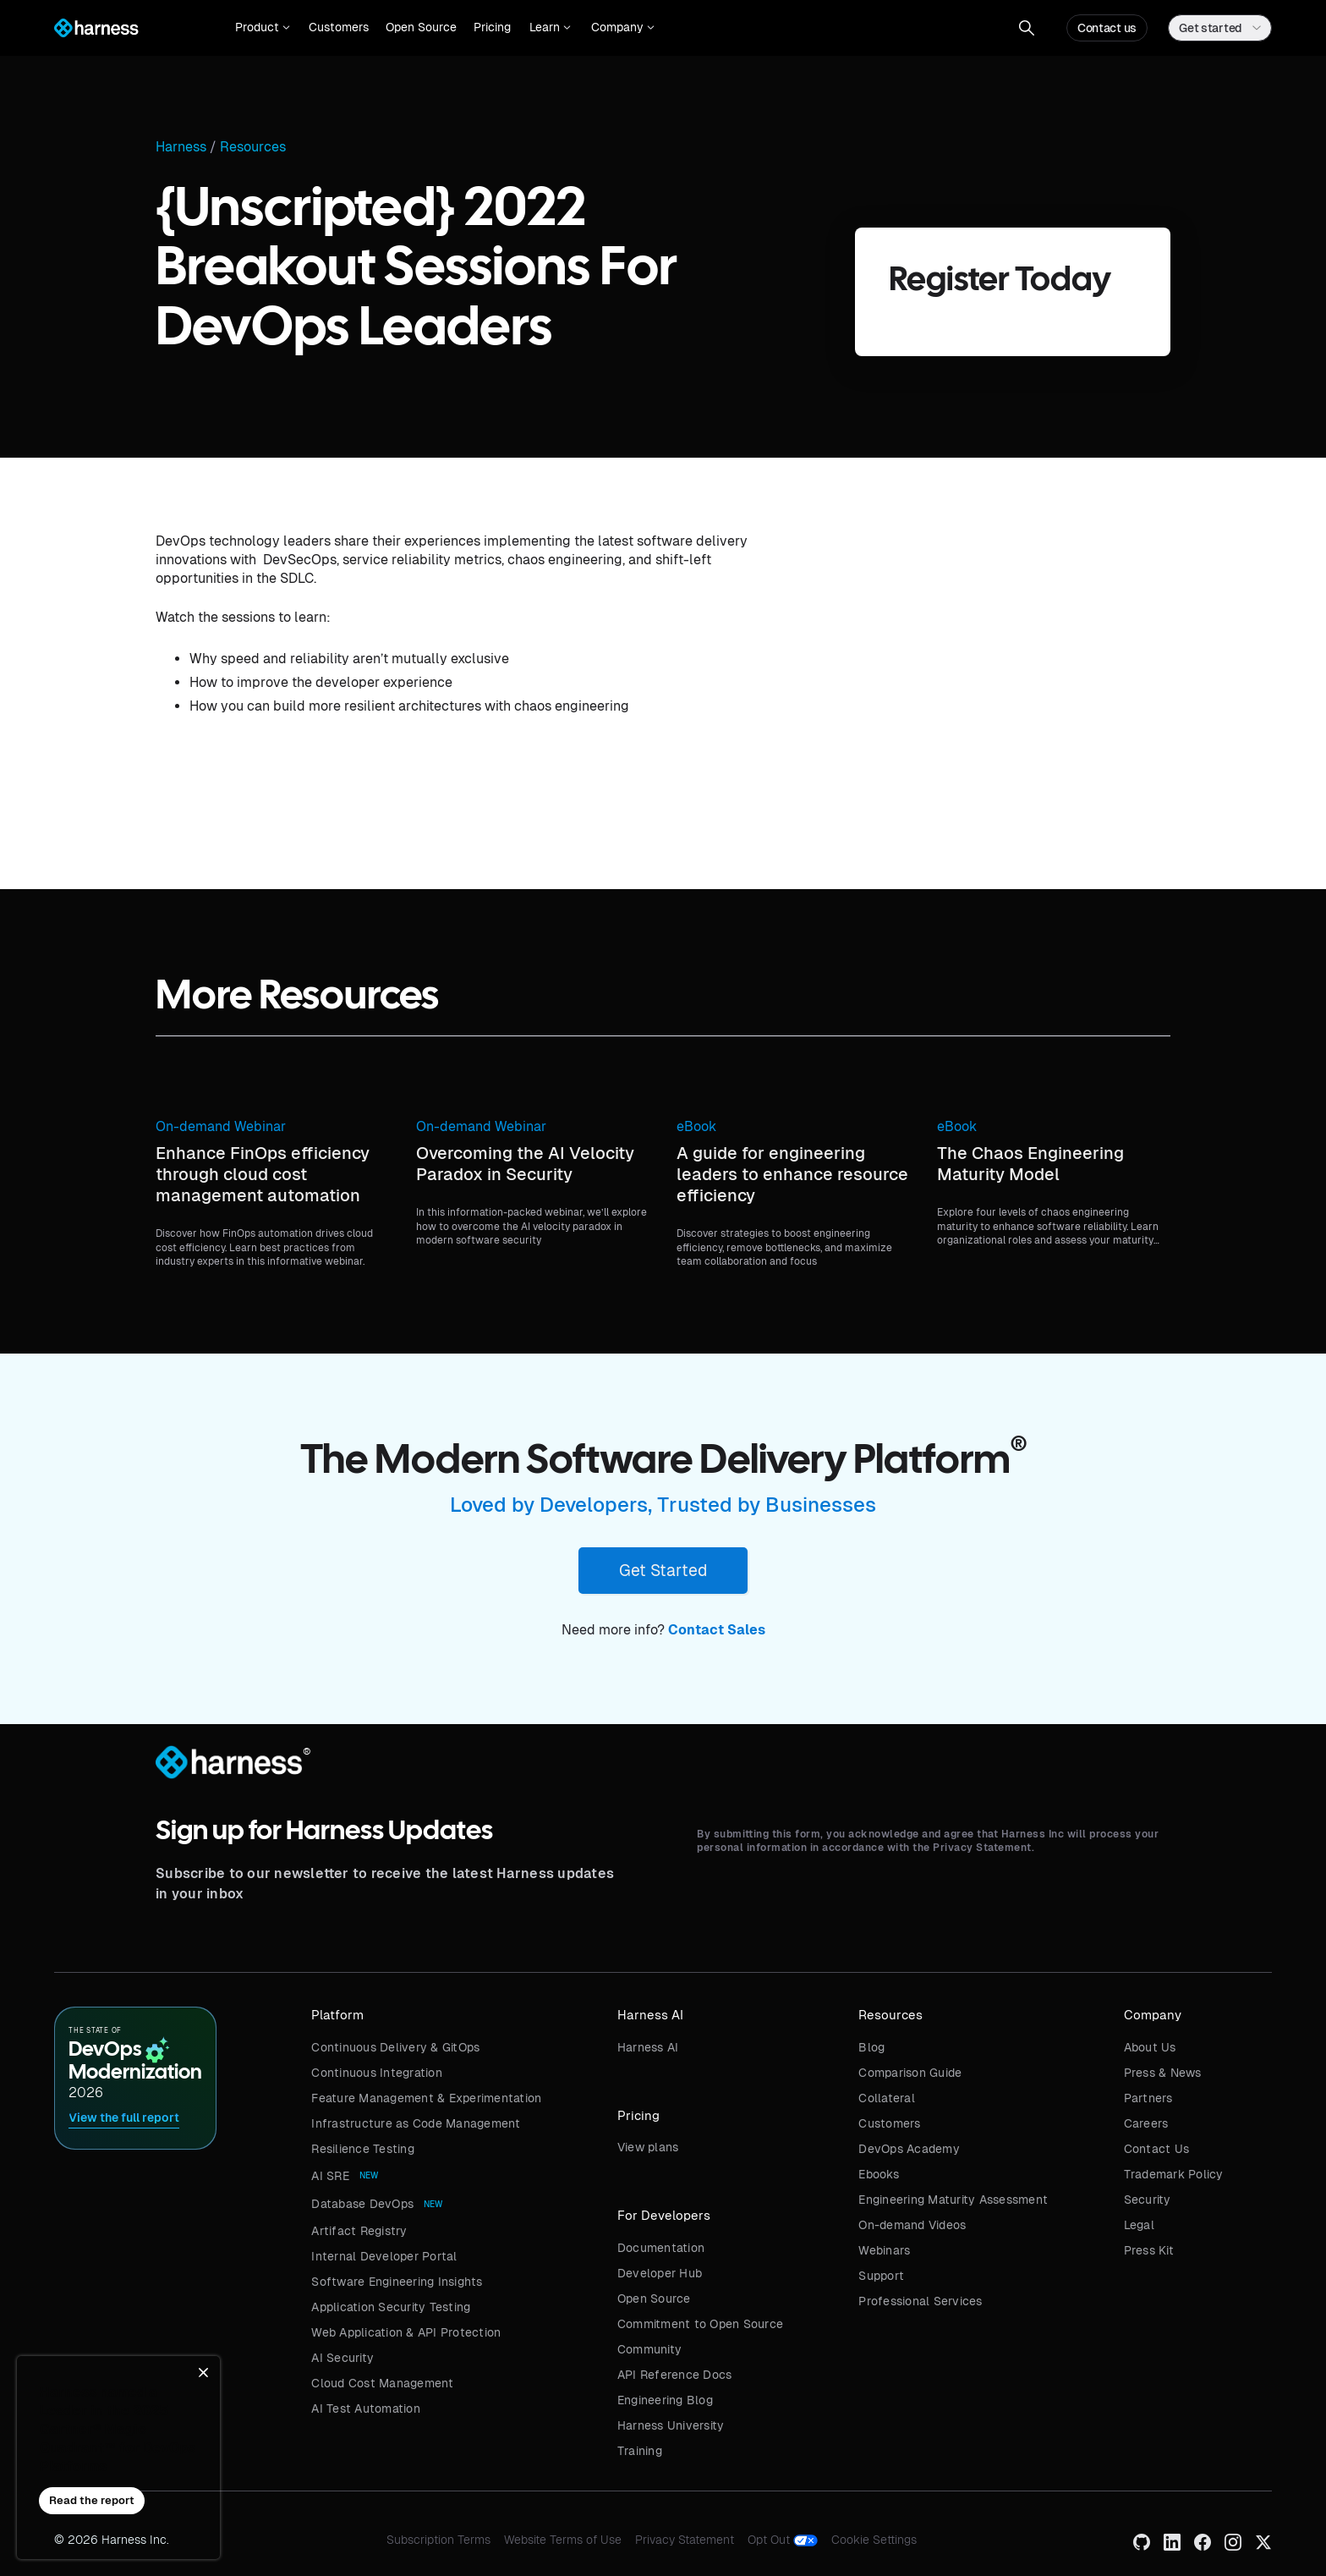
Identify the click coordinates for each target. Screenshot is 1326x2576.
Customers (339, 27)
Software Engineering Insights (396, 2282)
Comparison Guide (910, 2073)
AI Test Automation (365, 2408)
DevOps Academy (909, 2149)
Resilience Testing (362, 2149)
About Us (1150, 2047)
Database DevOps (362, 2204)
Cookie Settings (874, 2539)
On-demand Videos (912, 2225)
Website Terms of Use (563, 2540)
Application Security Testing (390, 2307)
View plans (648, 2147)
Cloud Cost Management (382, 2383)
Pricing (492, 27)
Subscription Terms (438, 2540)
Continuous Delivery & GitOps (395, 2047)
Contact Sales (716, 1630)
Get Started (663, 1570)
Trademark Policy (1174, 2174)
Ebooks (878, 2174)
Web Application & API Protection (406, 2332)
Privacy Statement (684, 2540)
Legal (1139, 2225)
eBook (696, 1126)
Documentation (660, 2248)
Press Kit (1149, 2250)
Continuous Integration (376, 2073)
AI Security (342, 2358)
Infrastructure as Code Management (415, 2123)
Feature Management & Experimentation (426, 2098)
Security (1147, 2199)
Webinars (884, 2250)
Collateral (886, 2098)
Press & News (1163, 2073)
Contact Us (1157, 2149)
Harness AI (648, 2047)
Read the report (91, 2500)
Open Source (421, 27)
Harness (181, 147)
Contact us (1107, 28)
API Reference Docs (674, 2375)
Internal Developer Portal (384, 2256)
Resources (253, 147)
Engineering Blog (665, 2400)
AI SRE (330, 2176)
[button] (262, 28)
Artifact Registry (359, 2231)
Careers (1146, 2123)
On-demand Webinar (221, 1126)
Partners (1148, 2098)
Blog (871, 2047)
